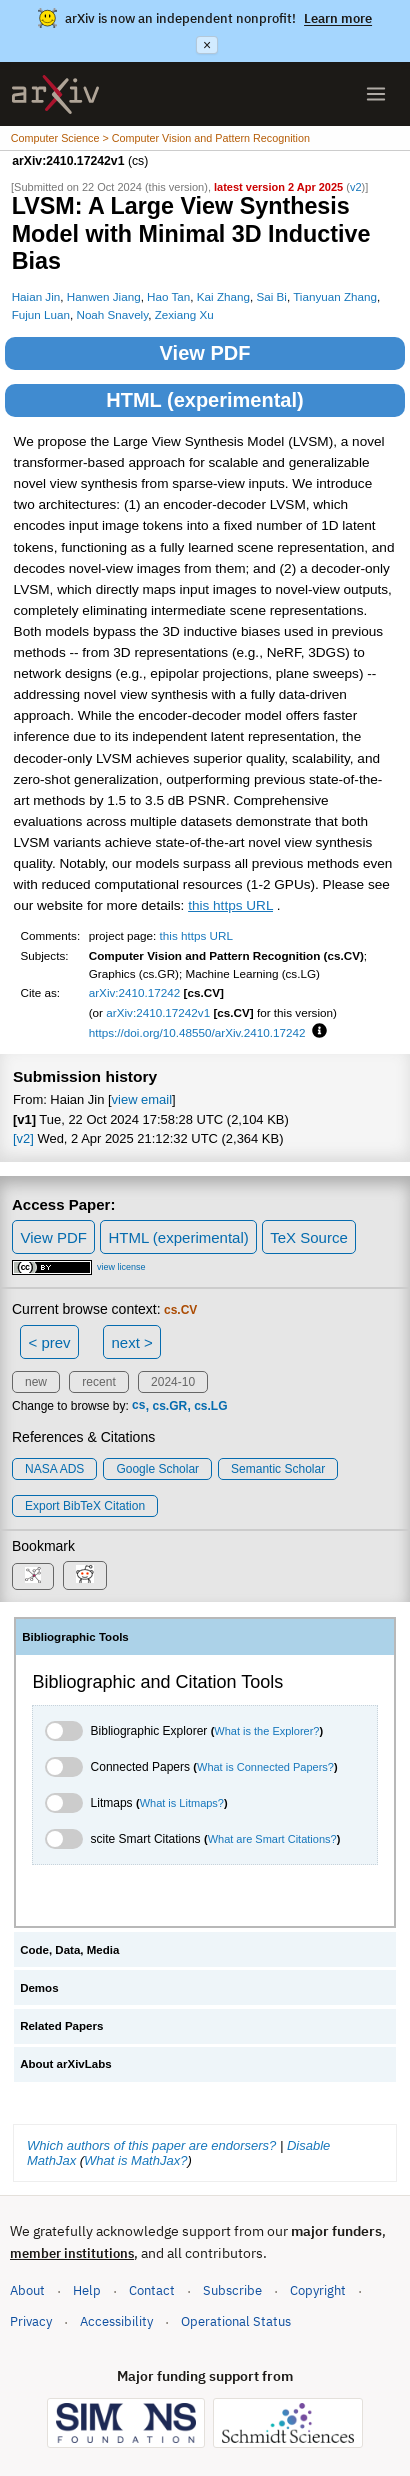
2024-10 (173, 1382)
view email (142, 1099)
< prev (50, 1342)
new (36, 1382)
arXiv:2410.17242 (135, 992)
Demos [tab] (39, 1988)
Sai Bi (271, 296)
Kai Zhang (223, 296)
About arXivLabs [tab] (66, 2064)
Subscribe (232, 2290)
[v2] (23, 1138)
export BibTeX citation (85, 1506)
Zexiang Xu (184, 314)
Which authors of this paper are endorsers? (151, 2145)
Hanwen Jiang (104, 296)
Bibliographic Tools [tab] (75, 1637)
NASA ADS (54, 1469)
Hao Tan (168, 296)
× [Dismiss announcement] (207, 45)
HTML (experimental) (204, 400)
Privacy (31, 2321)
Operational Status (236, 2320)
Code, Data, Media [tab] (69, 1950)
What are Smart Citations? (272, 1839)
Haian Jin (36, 296)
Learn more (338, 18)
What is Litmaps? (182, 1803)
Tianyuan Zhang (335, 296)
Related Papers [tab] (61, 2026)
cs (138, 1406)
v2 (356, 187)
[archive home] (55, 94)
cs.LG (210, 1406)
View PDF (205, 353)
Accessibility (116, 2321)
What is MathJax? (135, 2160)
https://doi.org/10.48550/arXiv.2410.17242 (197, 1032)
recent (98, 1382)
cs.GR (169, 1406)
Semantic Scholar (278, 1469)
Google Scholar (157, 1469)
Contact (152, 2290)
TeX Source (309, 1237)
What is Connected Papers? (265, 1767)
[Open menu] (376, 94)
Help (87, 2290)
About (27, 2290)
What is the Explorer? (266, 1731)
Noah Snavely (112, 314)
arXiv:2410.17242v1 (158, 1012)
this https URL (230, 905)
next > (131, 1342)
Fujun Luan (41, 314)
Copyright (318, 2290)
